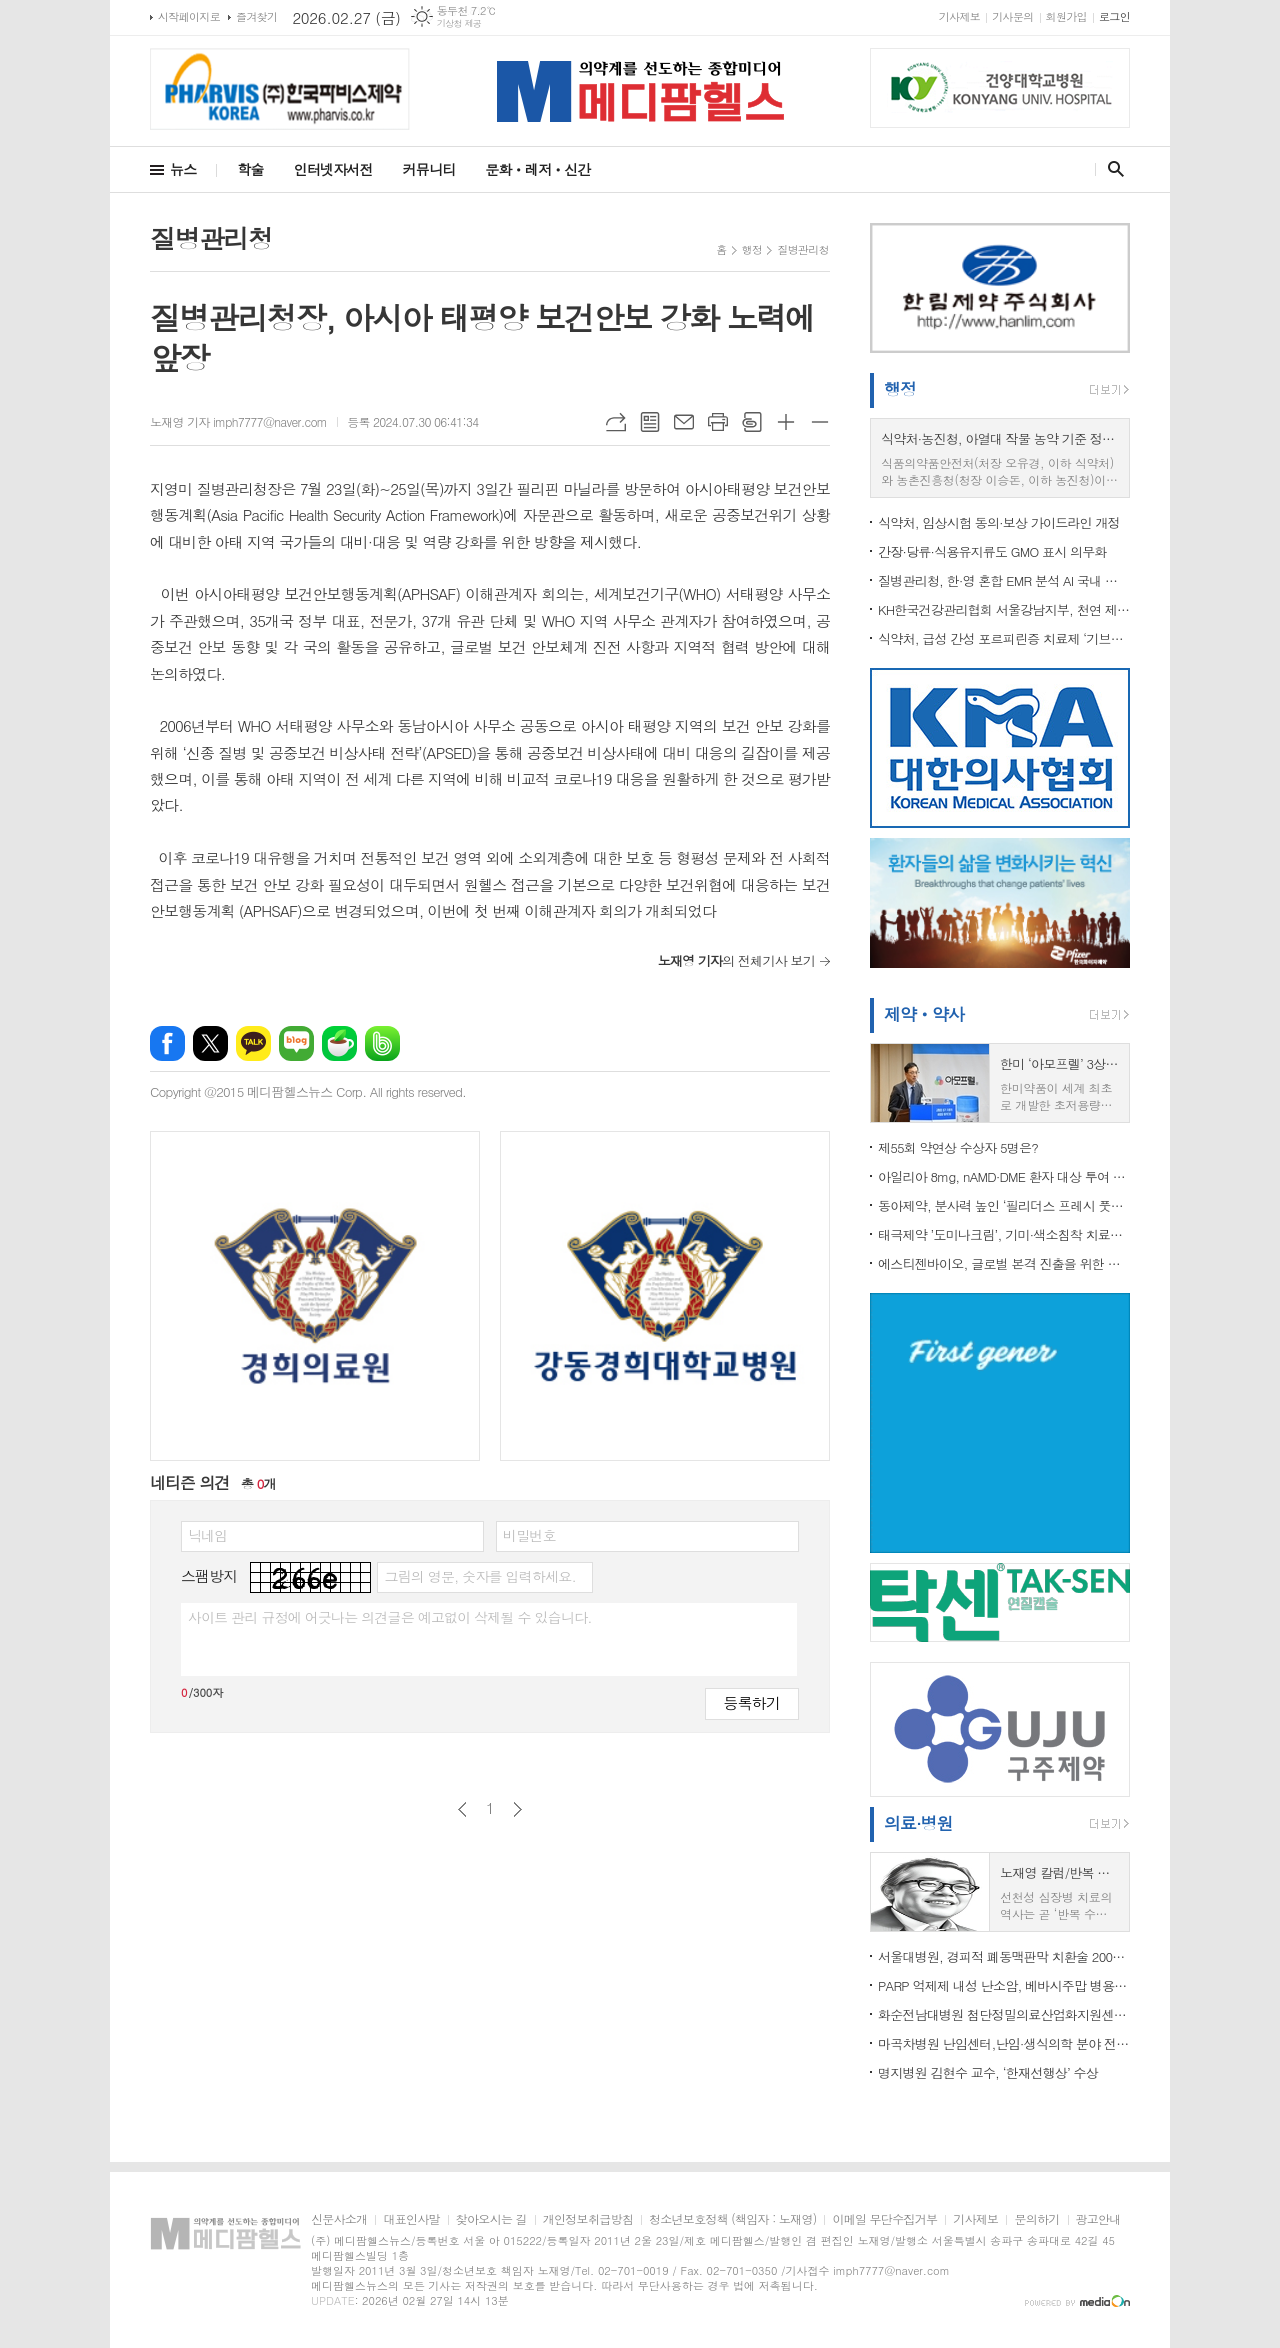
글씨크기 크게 (786, 422)
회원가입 (1066, 16)
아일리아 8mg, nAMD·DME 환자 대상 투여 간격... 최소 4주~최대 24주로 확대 (1004, 1176)
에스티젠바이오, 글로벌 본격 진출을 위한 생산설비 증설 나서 (1004, 1263)
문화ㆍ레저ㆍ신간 (537, 169)
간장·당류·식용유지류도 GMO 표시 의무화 (992, 551)
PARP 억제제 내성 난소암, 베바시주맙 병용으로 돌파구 (1004, 1985)
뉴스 (183, 169)
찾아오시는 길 (491, 2219)
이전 (462, 1809)
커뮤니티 (429, 169)
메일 (684, 422)
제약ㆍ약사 (924, 1014)
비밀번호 (529, 1535)
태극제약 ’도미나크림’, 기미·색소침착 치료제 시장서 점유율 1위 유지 (1004, 1234)
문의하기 (1036, 2219)
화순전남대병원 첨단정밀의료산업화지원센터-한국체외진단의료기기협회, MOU (1004, 2014)
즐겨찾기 (256, 16)
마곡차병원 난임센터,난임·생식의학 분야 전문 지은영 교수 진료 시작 (1004, 2043)
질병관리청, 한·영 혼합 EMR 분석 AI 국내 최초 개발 (1004, 580)
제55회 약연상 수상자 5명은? (958, 1147)
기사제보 (959, 16)
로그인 (1114, 16)
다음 (517, 1809)
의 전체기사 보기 (736, 960)
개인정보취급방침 (588, 2219)
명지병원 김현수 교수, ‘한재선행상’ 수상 (988, 2072)
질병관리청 (803, 249)
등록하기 (752, 1702)
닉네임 (207, 1535)
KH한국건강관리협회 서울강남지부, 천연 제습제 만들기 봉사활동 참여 (1004, 609)
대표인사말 (411, 2219)
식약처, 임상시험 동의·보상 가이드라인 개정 (999, 522)
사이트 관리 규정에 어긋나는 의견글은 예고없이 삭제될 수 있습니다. (390, 1617)
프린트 (718, 422)
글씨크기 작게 (820, 422)
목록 (650, 422)
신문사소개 (339, 2219)
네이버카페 (339, 1043)
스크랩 (752, 422)
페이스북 (167, 1043)
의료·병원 (918, 1823)
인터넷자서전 (333, 169)
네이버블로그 (296, 1043)
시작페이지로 (189, 16)
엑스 (210, 1043)
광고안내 (1098, 2219)
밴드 (382, 1043)
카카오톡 (253, 1043)
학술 (250, 169)
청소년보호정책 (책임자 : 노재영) (732, 2219)
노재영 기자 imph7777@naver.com (238, 421)
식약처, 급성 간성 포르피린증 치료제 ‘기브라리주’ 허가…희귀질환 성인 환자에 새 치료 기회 (1004, 638)
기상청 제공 (459, 23)
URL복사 (616, 422)
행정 (752, 249)
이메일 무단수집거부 (884, 2219)
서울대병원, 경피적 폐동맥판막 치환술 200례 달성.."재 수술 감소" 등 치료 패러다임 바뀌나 (1004, 1956)
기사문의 (1012, 16)
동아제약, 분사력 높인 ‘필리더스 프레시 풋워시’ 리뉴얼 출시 (1004, 1205)
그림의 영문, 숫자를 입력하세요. (479, 1576)
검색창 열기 (1111, 169)
